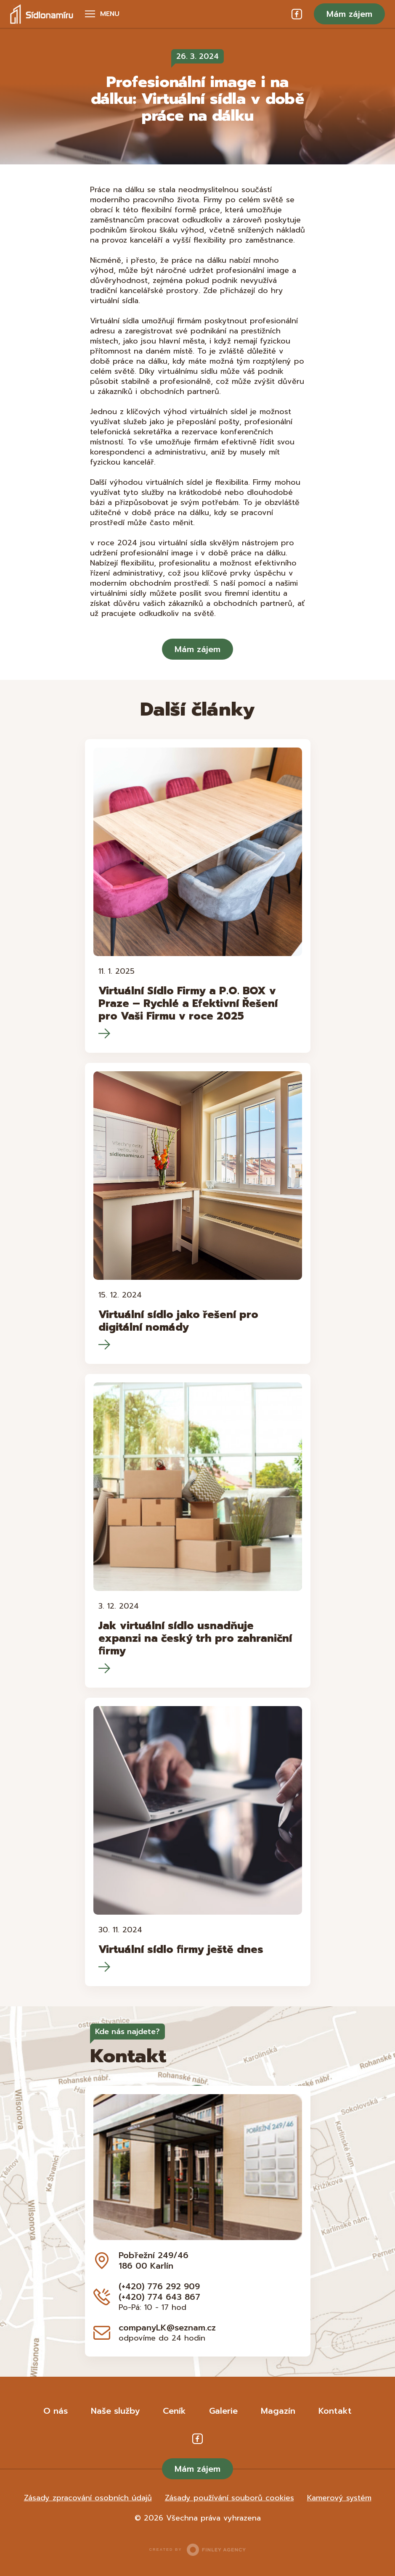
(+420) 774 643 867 (159, 2297)
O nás (55, 2410)
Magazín (278, 2410)
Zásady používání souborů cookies (229, 2498)
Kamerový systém (339, 2498)
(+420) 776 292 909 (159, 2286)
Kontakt (335, 2410)
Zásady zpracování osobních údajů (88, 2498)
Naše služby (115, 2410)
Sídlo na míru (41, 14)
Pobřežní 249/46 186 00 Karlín (153, 2260)
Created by (197, 2550)
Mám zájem (349, 14)
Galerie (223, 2410)
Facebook (297, 14)
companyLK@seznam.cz (167, 2327)
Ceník (174, 2410)
